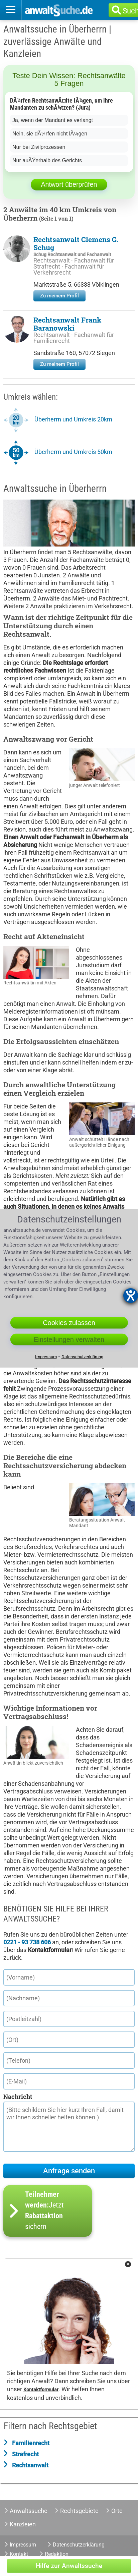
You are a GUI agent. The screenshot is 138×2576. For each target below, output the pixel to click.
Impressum (23, 2544)
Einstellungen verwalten (69, 1339)
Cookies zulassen (69, 1322)
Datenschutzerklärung (79, 2544)
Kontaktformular (40, 2390)
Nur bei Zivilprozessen (38, 147)
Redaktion (56, 2554)
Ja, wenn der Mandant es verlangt (52, 120)
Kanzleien (23, 2524)
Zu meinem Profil (59, 296)
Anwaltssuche (28, 2510)
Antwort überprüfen (69, 184)
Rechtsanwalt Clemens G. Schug (75, 243)
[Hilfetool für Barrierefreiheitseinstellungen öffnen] (130, 1295)
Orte (117, 2510)
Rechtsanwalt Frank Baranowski (67, 324)
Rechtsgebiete (79, 2510)
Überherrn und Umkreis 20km (73, 419)
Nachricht (17, 2097)
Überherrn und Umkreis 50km (73, 451)
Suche (134, 11)
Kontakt (19, 2554)
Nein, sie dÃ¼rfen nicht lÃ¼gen (49, 133)
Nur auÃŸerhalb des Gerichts (47, 160)
